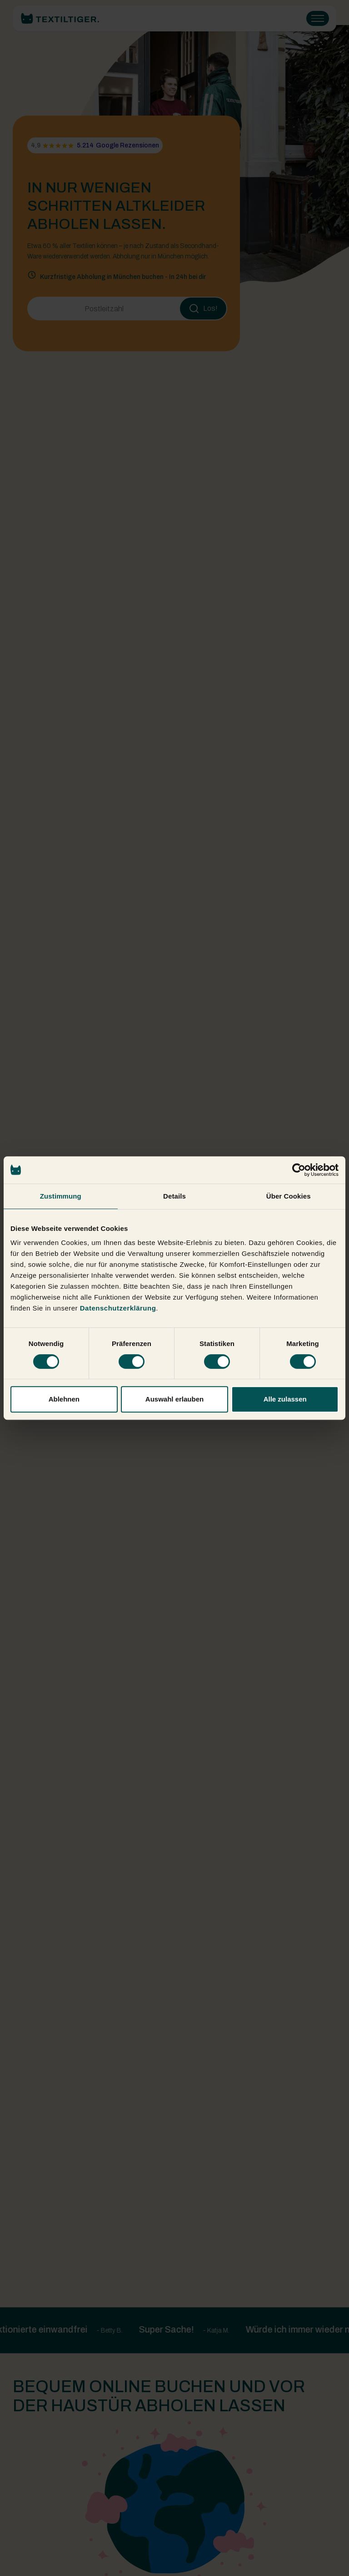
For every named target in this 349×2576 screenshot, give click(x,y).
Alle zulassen (285, 1399)
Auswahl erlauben (174, 1399)
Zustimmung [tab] (60, 1196)
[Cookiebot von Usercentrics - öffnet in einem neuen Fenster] (299, 1170)
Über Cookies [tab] (288, 1196)
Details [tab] (174, 1196)
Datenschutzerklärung (118, 1308)
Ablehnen (64, 1399)
